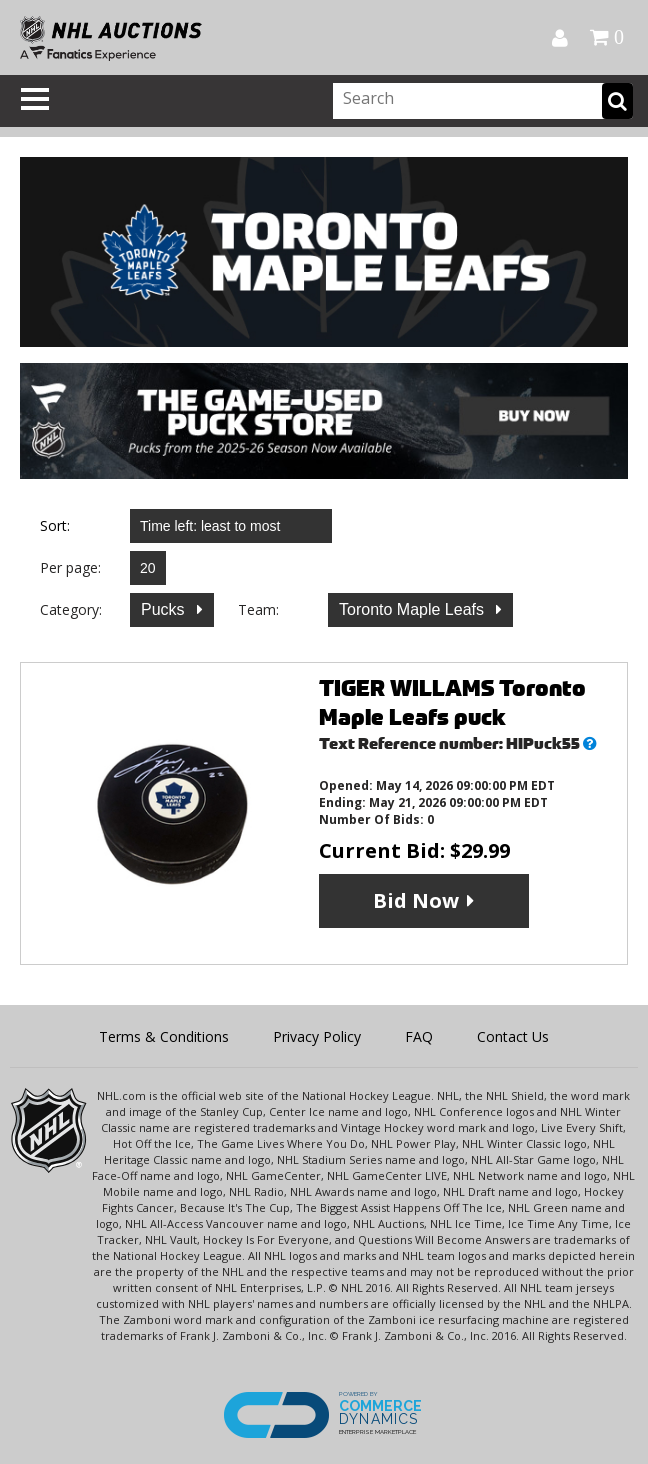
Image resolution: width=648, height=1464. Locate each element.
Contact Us (513, 1036)
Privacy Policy (317, 1036)
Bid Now (416, 900)
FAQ (419, 1036)
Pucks (165, 609)
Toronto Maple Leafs (413, 609)
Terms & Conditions (164, 1036)
